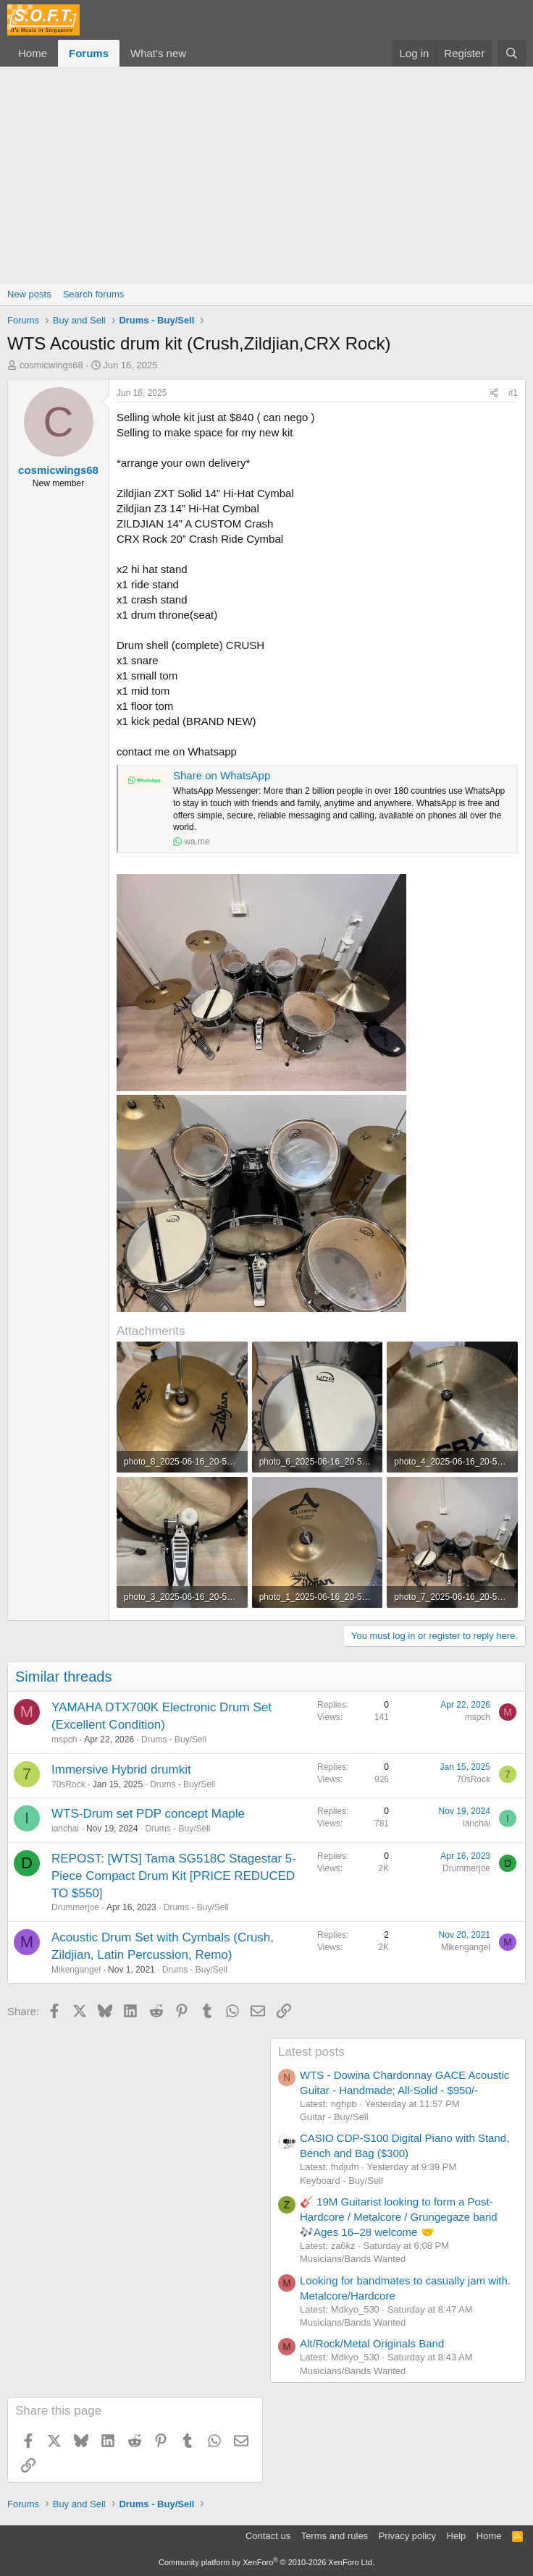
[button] (198, 53)
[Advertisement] (266, 175)
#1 (513, 393)
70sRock (68, 1784)
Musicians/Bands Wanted (353, 2258)
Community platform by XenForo (266, 2562)
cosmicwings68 (51, 365)
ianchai (65, 1828)
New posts (29, 294)
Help (456, 2535)
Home (32, 53)
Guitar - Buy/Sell (334, 2116)
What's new (158, 53)
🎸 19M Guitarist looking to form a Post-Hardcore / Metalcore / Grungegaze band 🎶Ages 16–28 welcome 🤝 (399, 2216)
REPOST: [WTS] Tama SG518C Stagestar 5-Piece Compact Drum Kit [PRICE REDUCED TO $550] (173, 1876)
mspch (64, 1739)
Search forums (94, 294)
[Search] (512, 53)
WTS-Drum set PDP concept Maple (148, 1814)
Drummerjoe (75, 1907)
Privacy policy (407, 2535)
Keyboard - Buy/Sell (341, 2180)
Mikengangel (76, 1970)
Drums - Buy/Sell (173, 1739)
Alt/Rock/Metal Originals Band (372, 2343)
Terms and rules (334, 2535)
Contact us (267, 2535)
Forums (89, 53)
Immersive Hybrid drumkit (121, 1769)
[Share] (493, 393)
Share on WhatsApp (221, 775)
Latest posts (311, 2052)
